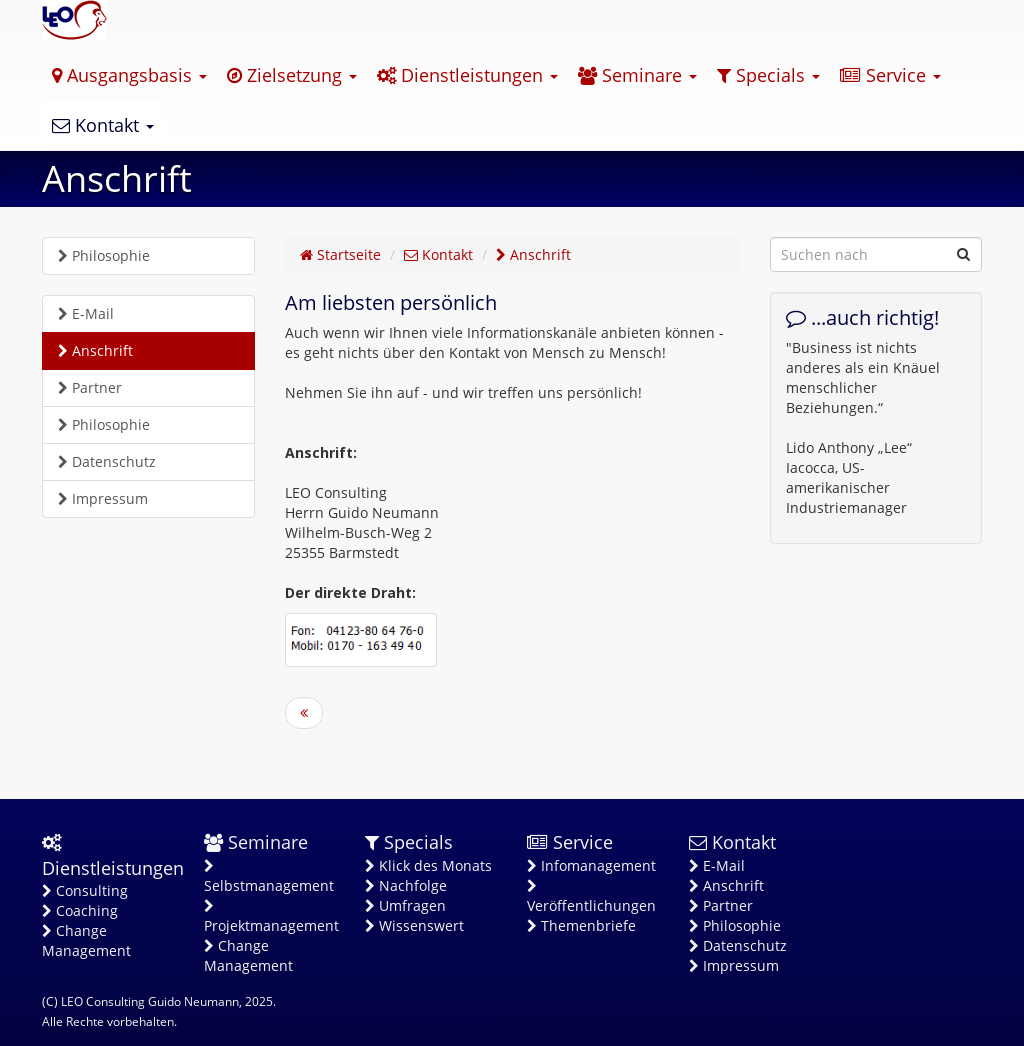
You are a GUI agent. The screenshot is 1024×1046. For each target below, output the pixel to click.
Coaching (80, 910)
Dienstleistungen (467, 75)
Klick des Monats (428, 865)
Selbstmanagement (269, 877)
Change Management (86, 940)
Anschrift (95, 350)
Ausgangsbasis (129, 75)
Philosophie (104, 255)
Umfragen (405, 905)
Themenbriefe (581, 925)
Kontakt (103, 125)
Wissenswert (414, 925)
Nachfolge (406, 885)
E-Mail (86, 313)
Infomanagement (591, 865)
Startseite (340, 254)
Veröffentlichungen (591, 897)
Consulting (85, 890)
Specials (768, 75)
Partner (90, 387)
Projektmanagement (270, 917)
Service (890, 75)
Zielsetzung (292, 75)
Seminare (637, 75)
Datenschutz (107, 461)
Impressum (103, 498)
